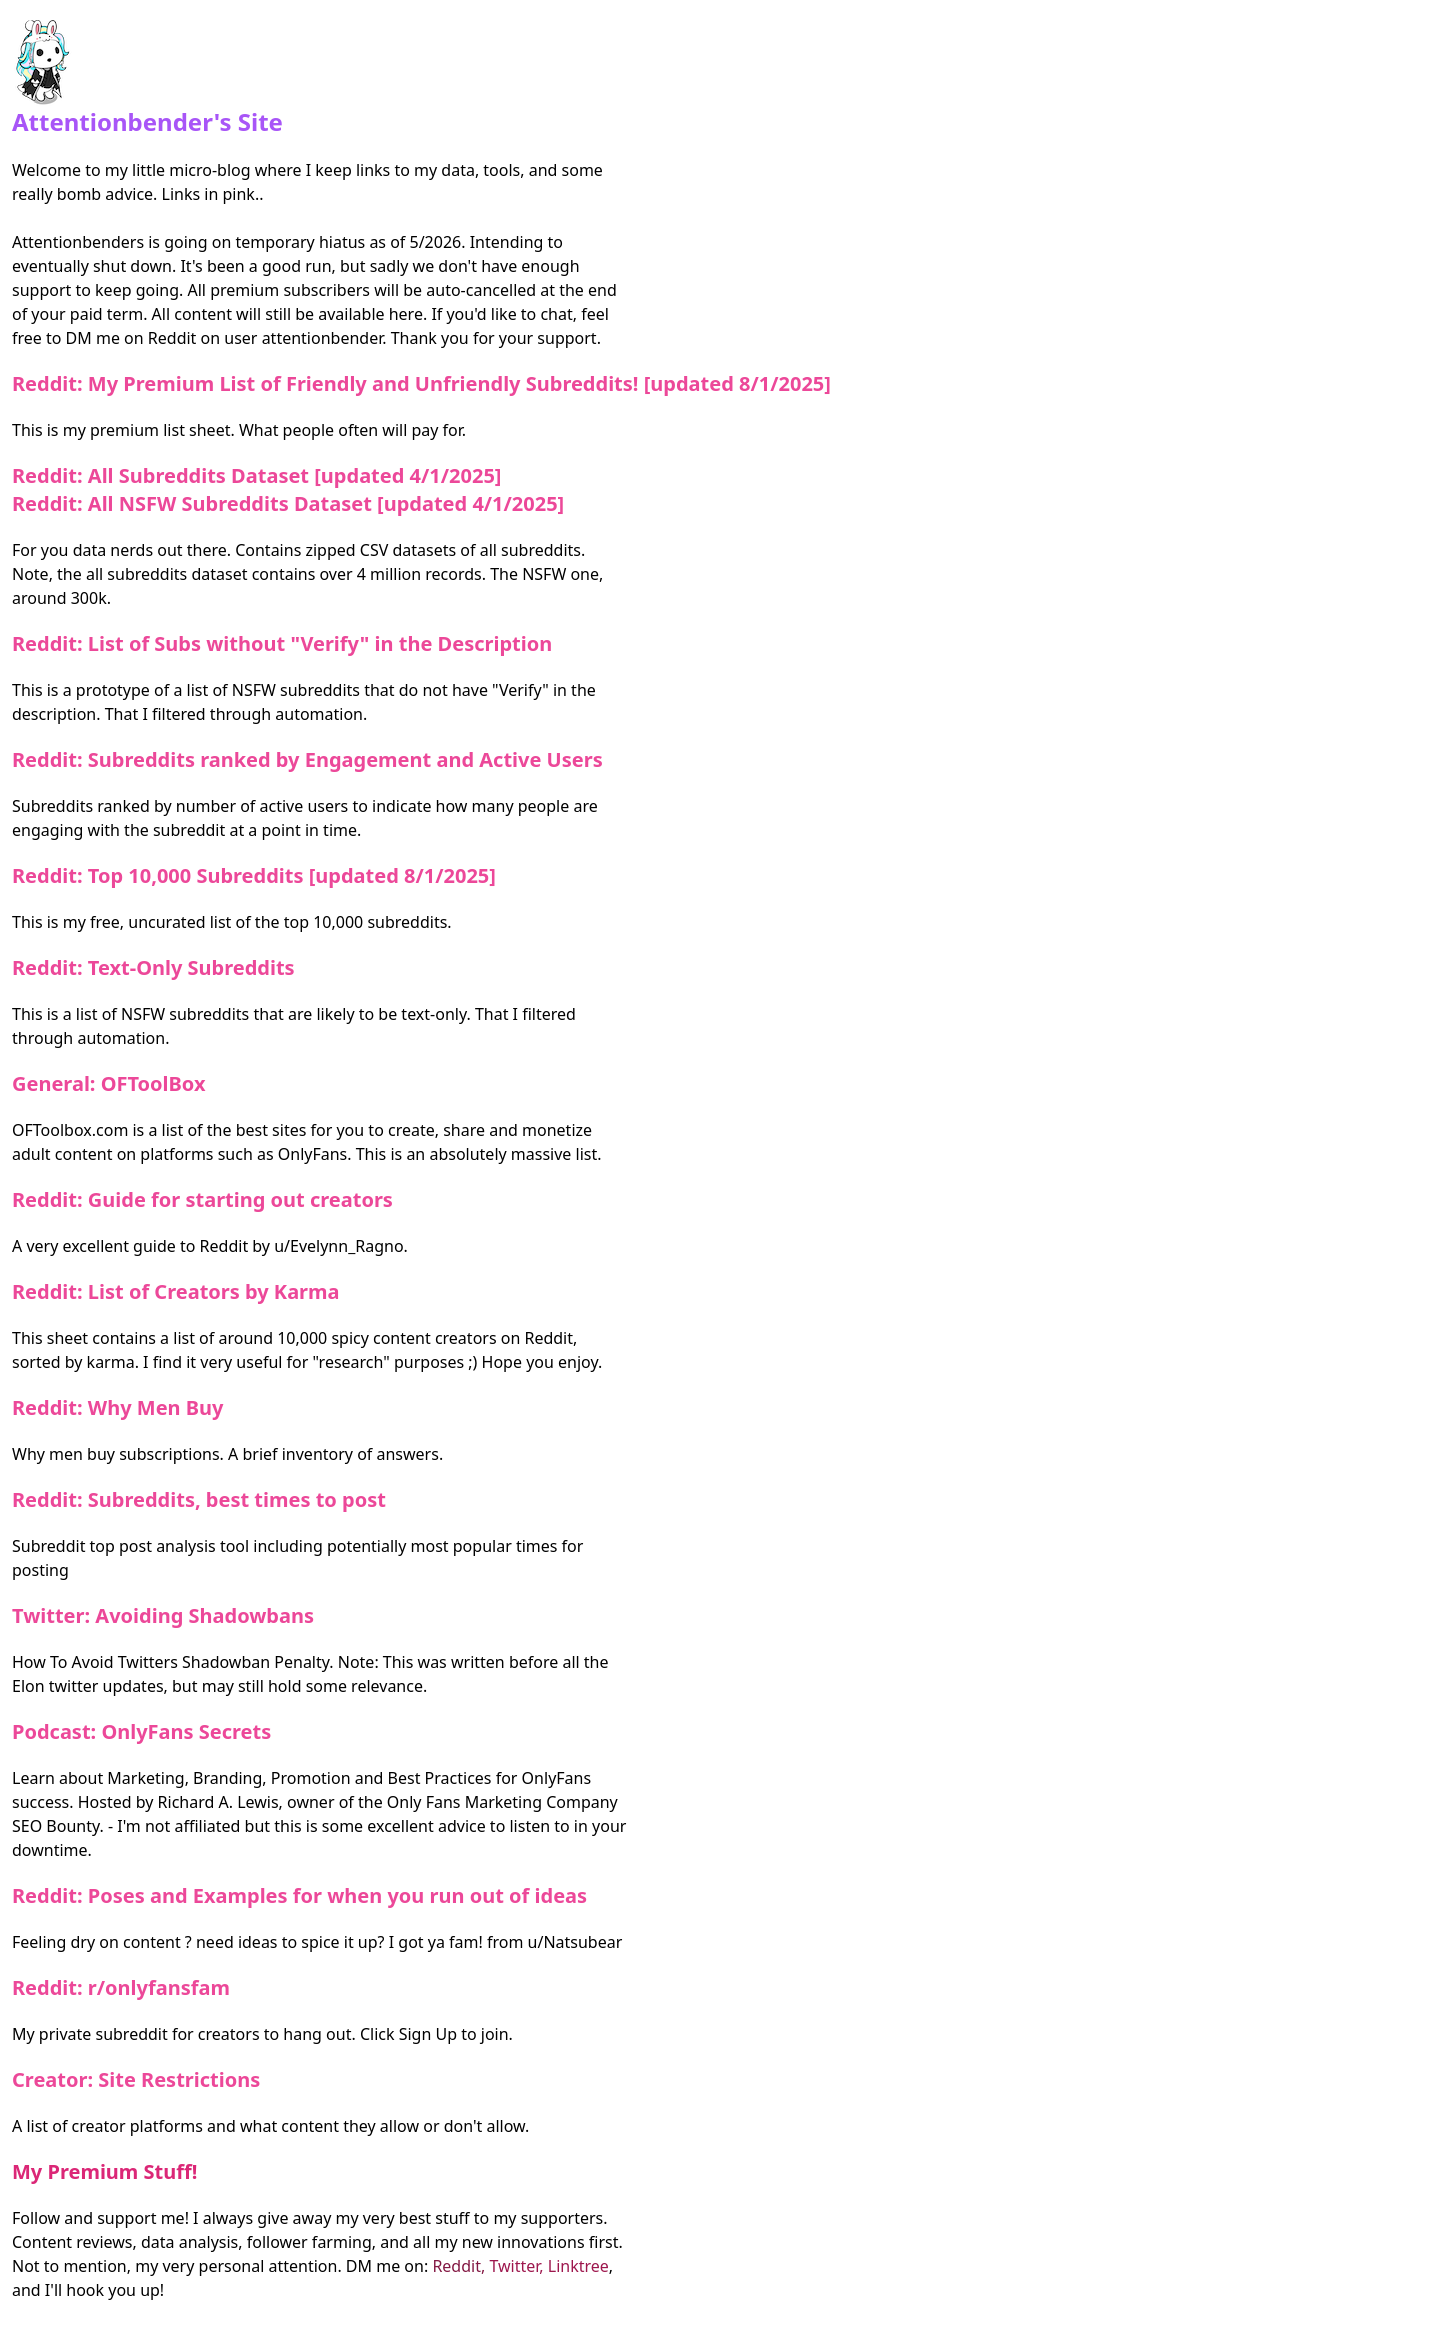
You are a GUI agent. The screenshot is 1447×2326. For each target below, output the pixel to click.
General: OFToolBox (109, 1083)
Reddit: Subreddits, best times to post (199, 1499)
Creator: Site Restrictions (136, 2079)
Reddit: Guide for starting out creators (202, 1199)
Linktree (578, 2266)
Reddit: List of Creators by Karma (176, 1291)
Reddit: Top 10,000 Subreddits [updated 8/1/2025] (254, 875)
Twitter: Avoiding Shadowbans (163, 1615)
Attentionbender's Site (147, 79)
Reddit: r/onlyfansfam (121, 1987)
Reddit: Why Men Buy (118, 1407)
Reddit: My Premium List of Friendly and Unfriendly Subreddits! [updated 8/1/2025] (421, 383)
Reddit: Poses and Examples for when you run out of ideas (299, 1895)
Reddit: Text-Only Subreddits (153, 967)
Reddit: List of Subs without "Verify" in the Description (282, 643)
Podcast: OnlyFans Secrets (141, 1731)
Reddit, (460, 2266)
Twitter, (518, 2266)
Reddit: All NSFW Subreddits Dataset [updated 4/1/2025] (288, 503)
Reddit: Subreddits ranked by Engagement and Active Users (307, 759)
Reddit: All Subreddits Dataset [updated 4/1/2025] (256, 475)
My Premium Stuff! (104, 2171)
